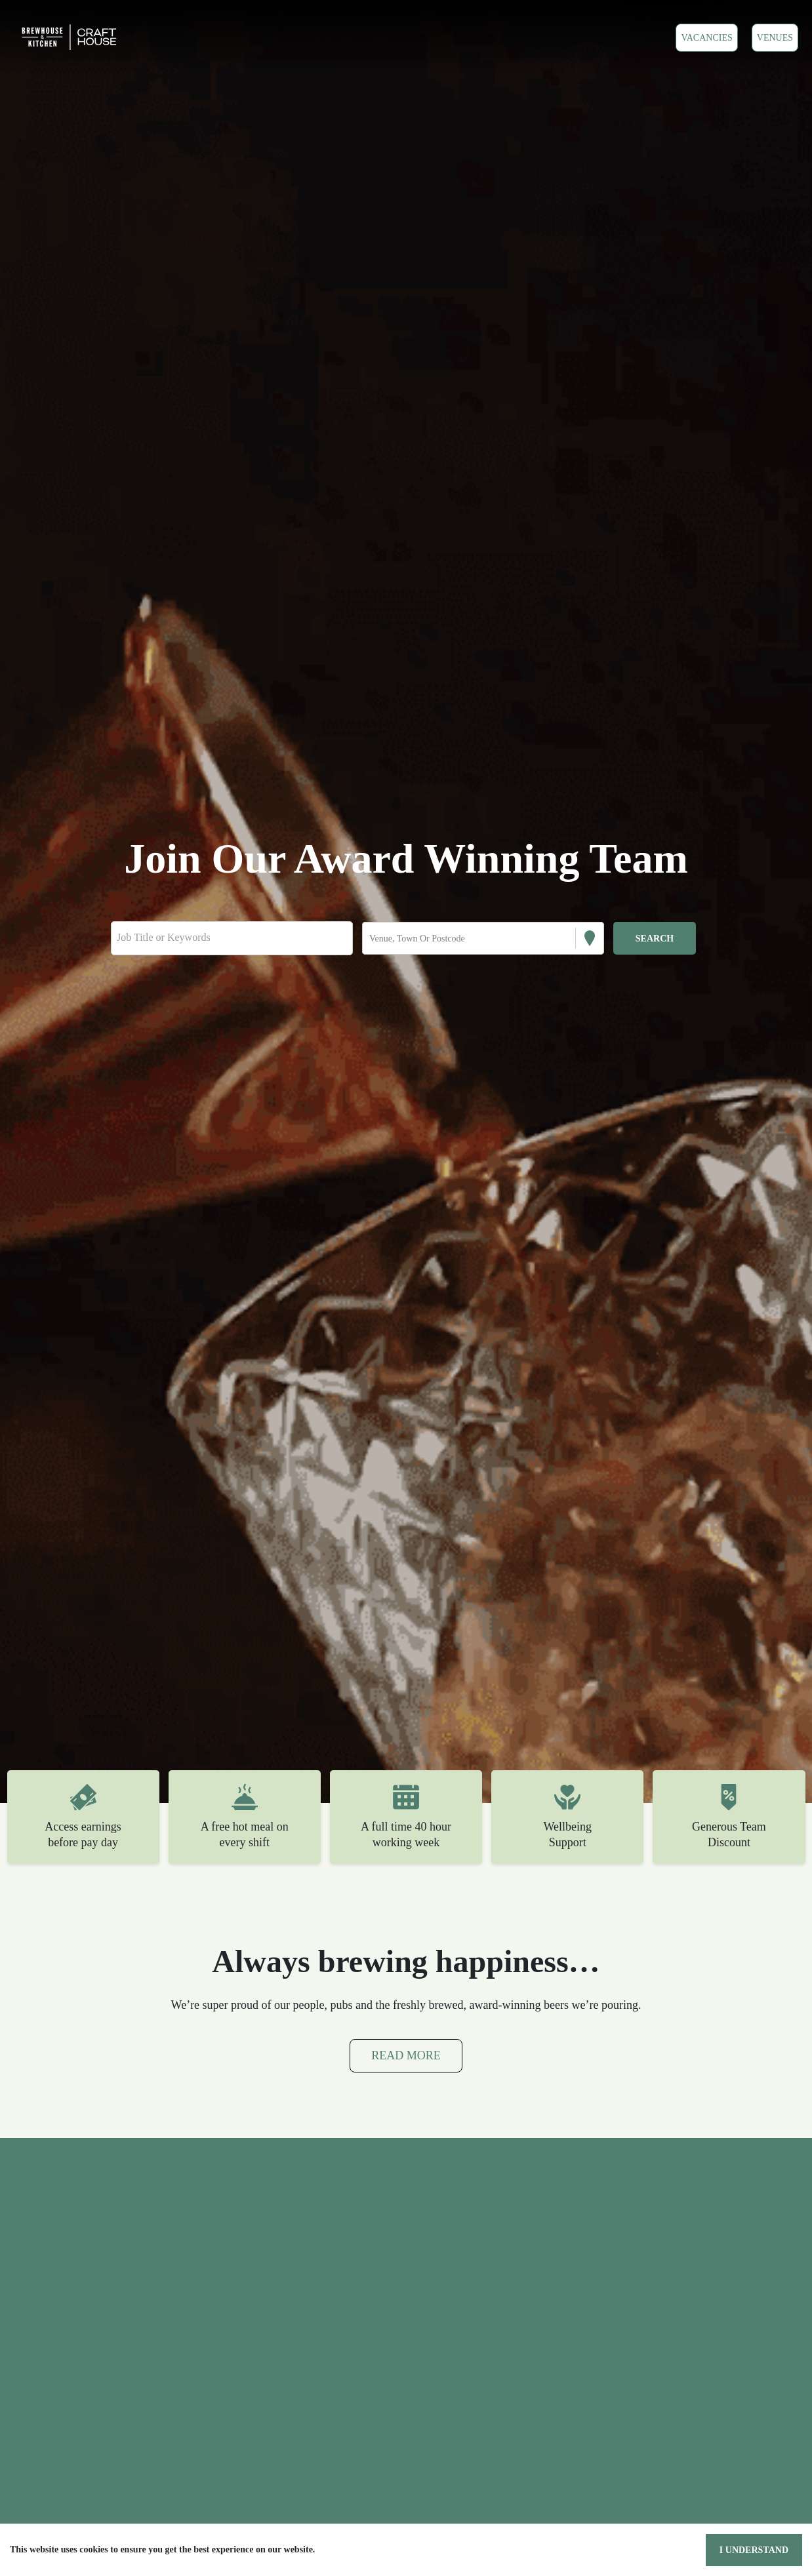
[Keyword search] (232, 938)
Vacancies (709, 37)
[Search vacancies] (654, 938)
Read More (406, 2056)
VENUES (775, 37)
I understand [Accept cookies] (756, 2550)
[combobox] (370, 938)
